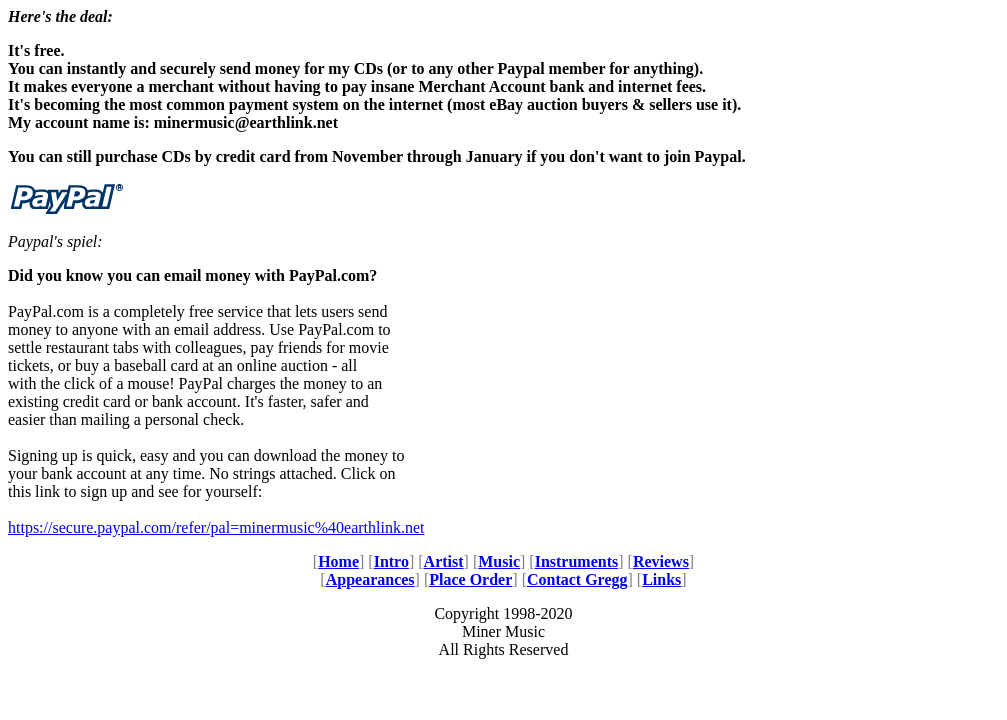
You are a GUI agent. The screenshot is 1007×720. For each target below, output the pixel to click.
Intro (391, 561)
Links (661, 579)
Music (499, 561)
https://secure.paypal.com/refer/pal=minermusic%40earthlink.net (216, 527)
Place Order (470, 579)
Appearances (370, 579)
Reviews (661, 561)
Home (338, 561)
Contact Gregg (577, 579)
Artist (444, 561)
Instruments (577, 561)
